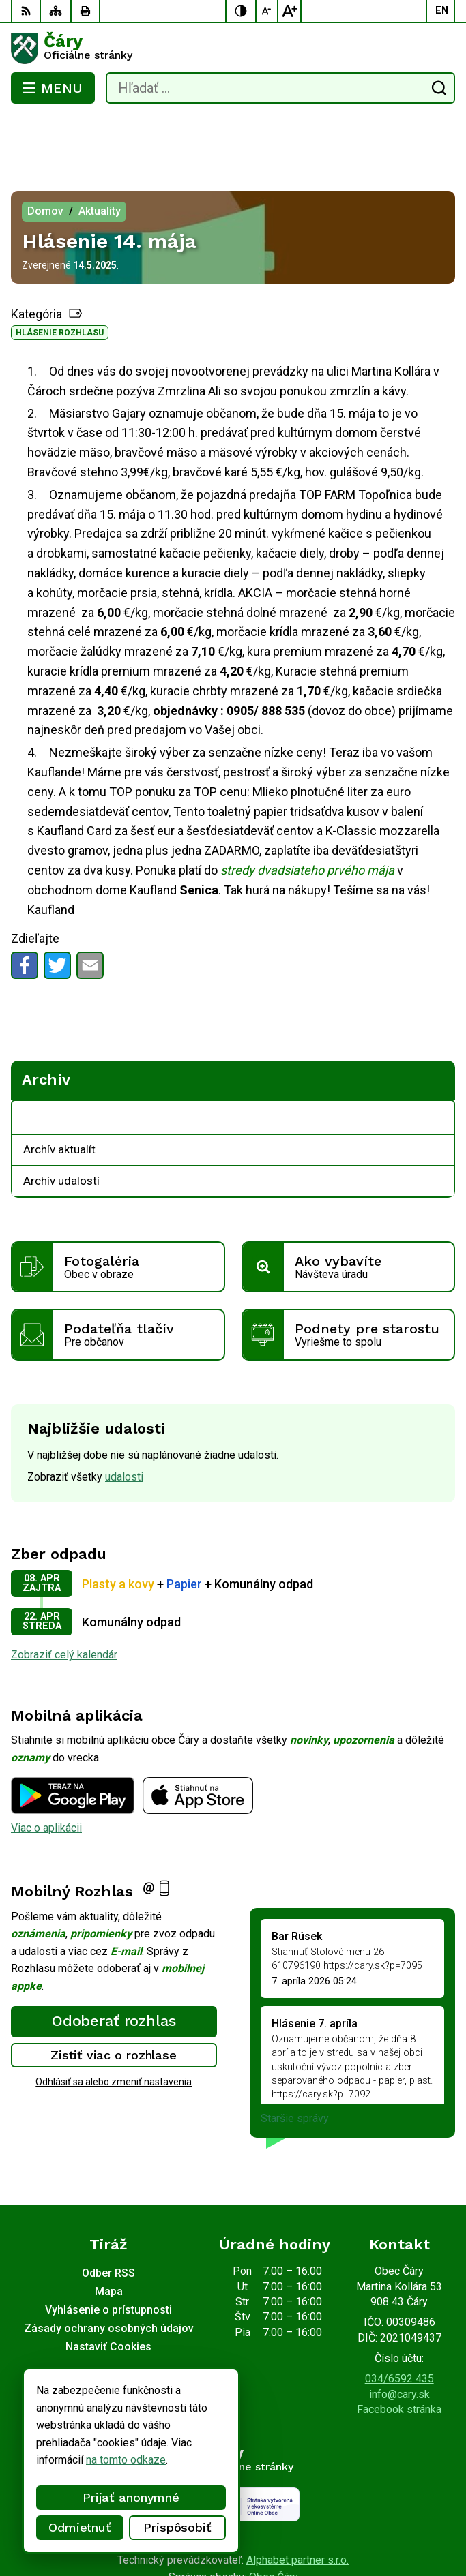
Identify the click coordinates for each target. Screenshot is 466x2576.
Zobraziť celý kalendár (64, 1600)
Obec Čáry (273, 2522)
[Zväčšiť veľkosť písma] (289, 11)
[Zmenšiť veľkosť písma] (267, 11)
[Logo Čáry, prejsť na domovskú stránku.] (233, 48)
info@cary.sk (399, 2339)
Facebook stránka (399, 2354)
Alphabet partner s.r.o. (297, 2505)
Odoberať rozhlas (114, 1966)
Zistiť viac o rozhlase (113, 2000)
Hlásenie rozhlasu (60, 278)
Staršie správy (295, 2063)
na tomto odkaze (69, 2459)
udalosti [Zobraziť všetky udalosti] (124, 1422)
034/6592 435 (399, 2324)
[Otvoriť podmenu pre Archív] (436, 1063)
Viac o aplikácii (46, 1773)
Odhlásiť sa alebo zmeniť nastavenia (113, 2026)
